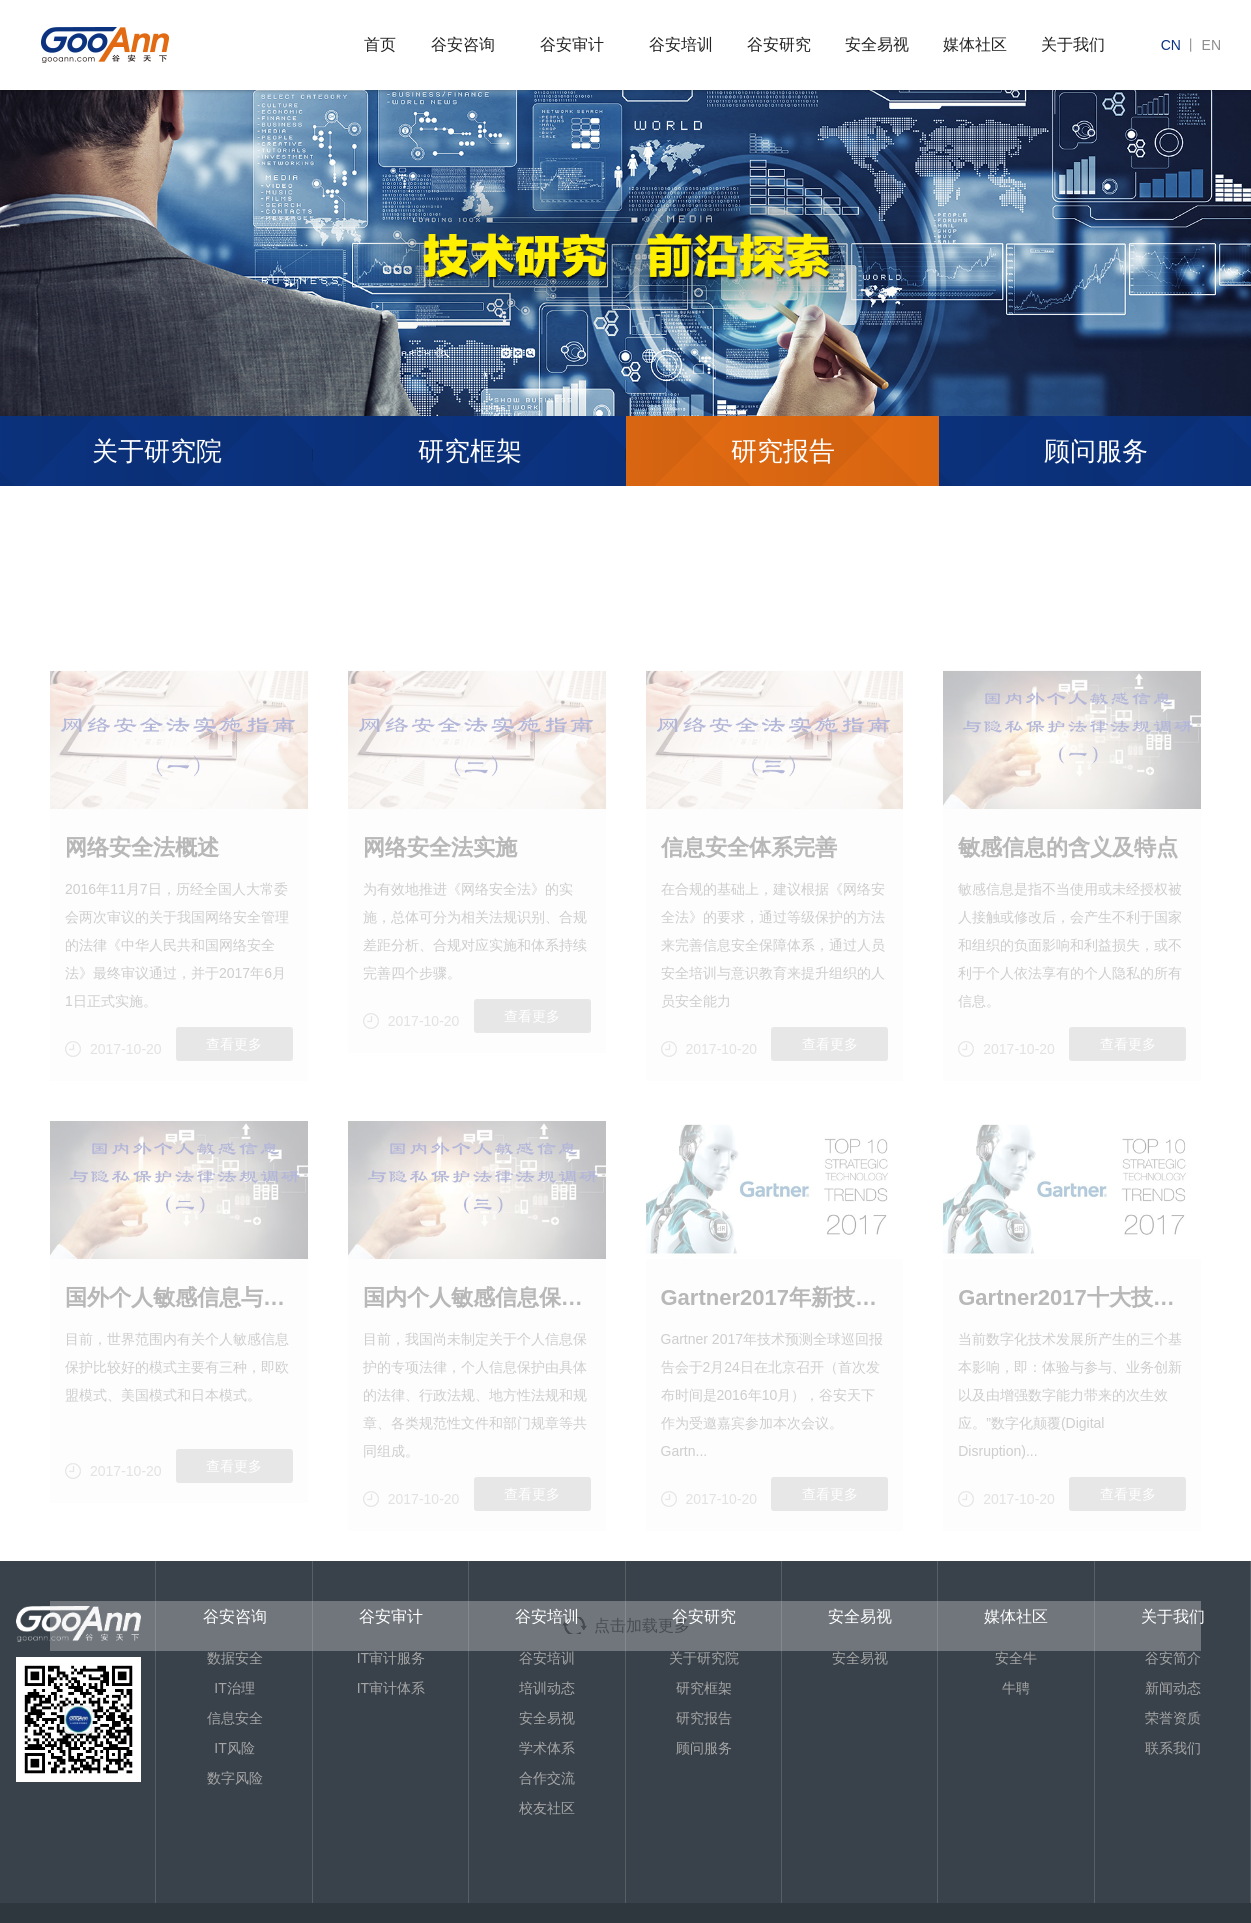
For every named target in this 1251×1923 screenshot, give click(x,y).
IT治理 (234, 1688)
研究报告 (783, 451)
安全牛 (1016, 1658)
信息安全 (235, 1718)
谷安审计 (572, 44)
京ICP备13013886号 (101, 1913)
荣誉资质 (1173, 1718)
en (1211, 45)
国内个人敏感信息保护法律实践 (477, 1354)
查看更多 (234, 1101)
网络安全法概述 (142, 904)
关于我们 (1073, 44)
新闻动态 (1173, 1688)
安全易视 (877, 44)
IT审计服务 (391, 1658)
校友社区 (547, 1808)
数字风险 (235, 1778)
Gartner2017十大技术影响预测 (1072, 1354)
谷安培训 (681, 44)
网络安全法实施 (440, 904)
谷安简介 (1173, 1658)
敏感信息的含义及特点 (1068, 904)
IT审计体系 (391, 1688)
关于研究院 (157, 451)
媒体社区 (975, 44)
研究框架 (470, 451)
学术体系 (547, 1748)
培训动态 (547, 1688)
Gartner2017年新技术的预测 (775, 1354)
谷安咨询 (463, 44)
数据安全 (235, 1658)
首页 (380, 44)
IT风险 (234, 1748)
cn (1171, 45)
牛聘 (1016, 1688)
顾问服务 (704, 1748)
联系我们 (1173, 1748)
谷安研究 (779, 44)
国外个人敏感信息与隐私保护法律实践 (179, 1354)
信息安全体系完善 (749, 904)
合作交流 (547, 1778)
